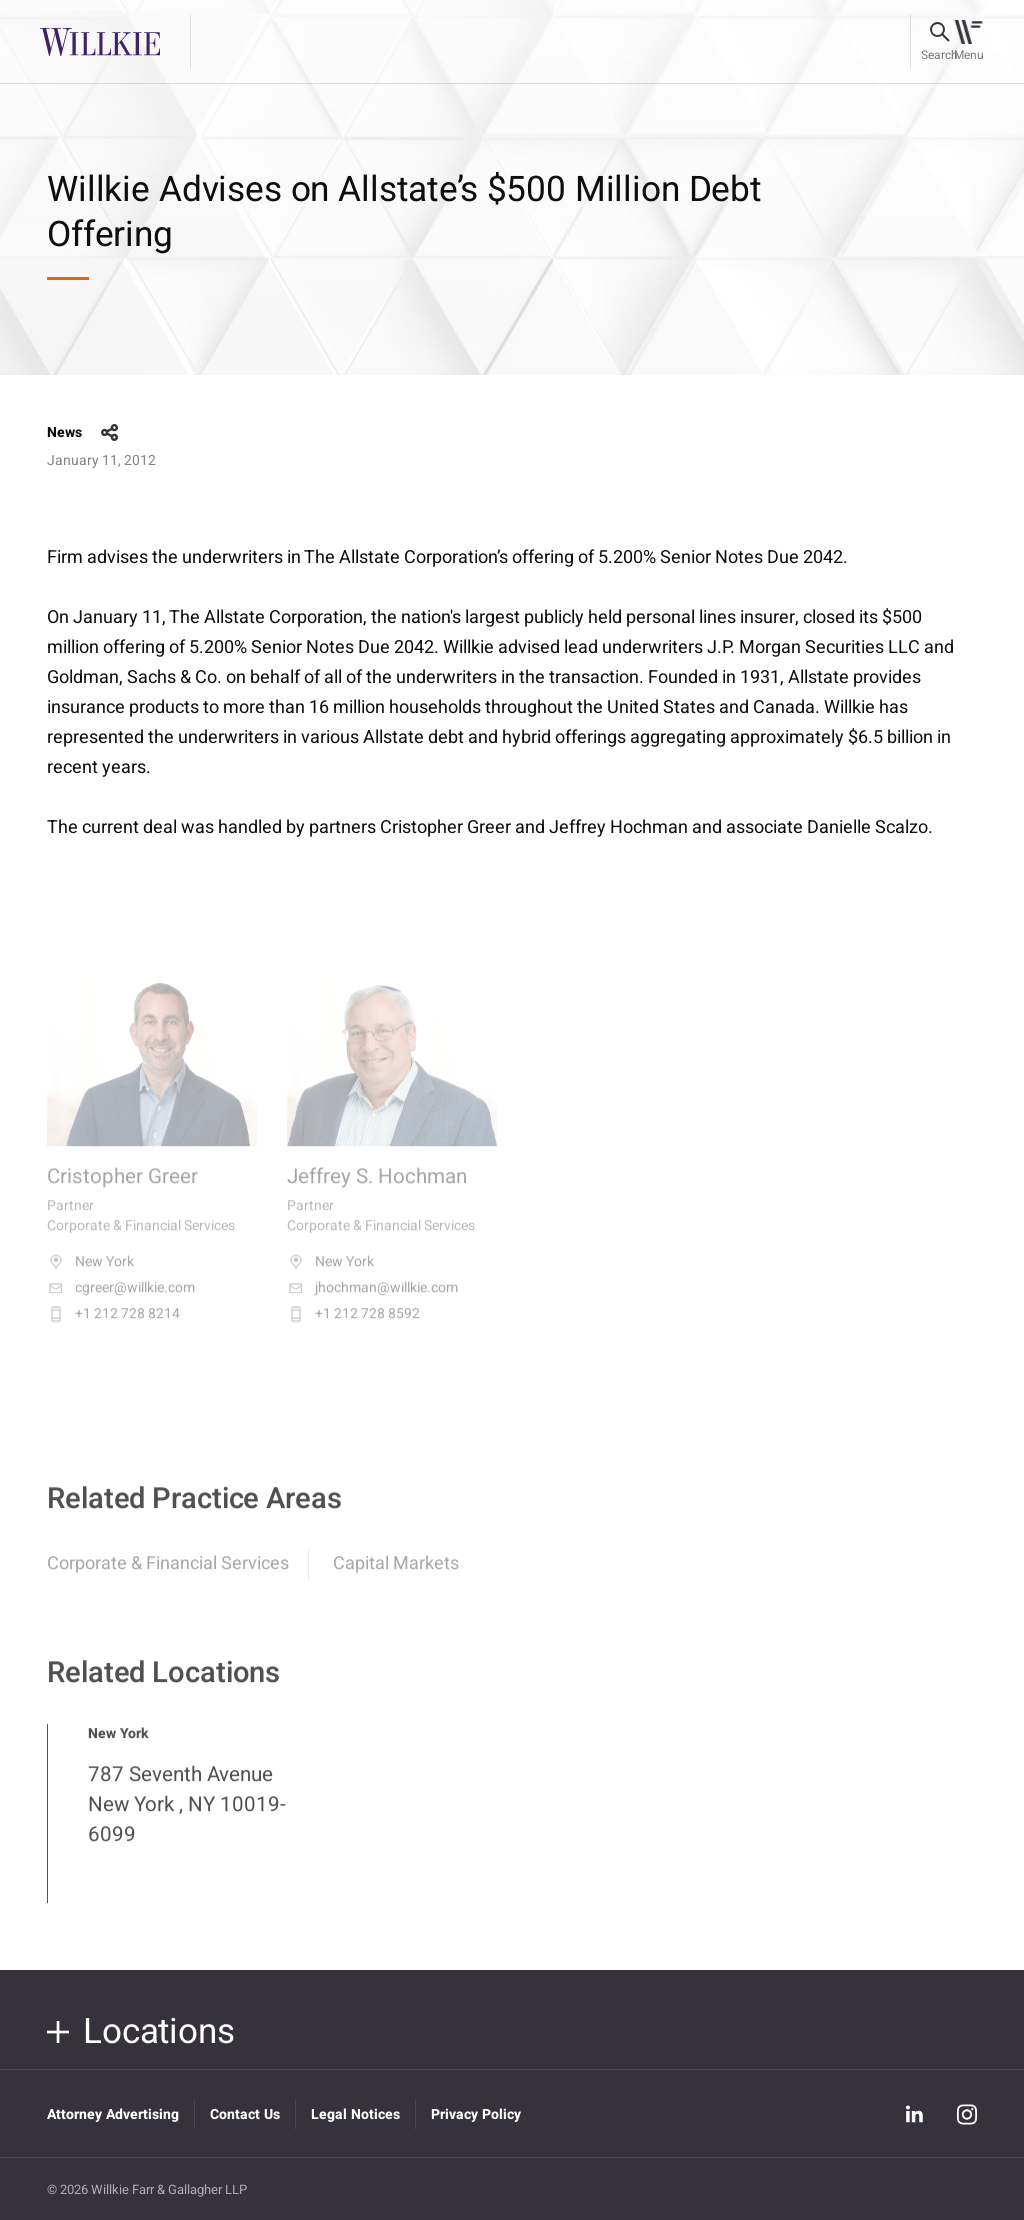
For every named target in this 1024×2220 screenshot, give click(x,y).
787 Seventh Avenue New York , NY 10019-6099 (187, 1816)
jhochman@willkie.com (372, 1303)
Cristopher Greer (122, 1192)
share (110, 433)
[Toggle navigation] (968, 42)
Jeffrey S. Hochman (377, 1192)
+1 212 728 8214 (113, 1329)
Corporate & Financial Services (168, 1575)
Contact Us (245, 2114)
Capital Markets (396, 1575)
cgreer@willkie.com (121, 1303)
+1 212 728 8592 (353, 1329)
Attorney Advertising (113, 2114)
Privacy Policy (476, 2114)
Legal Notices (355, 2114)
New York (90, 1277)
